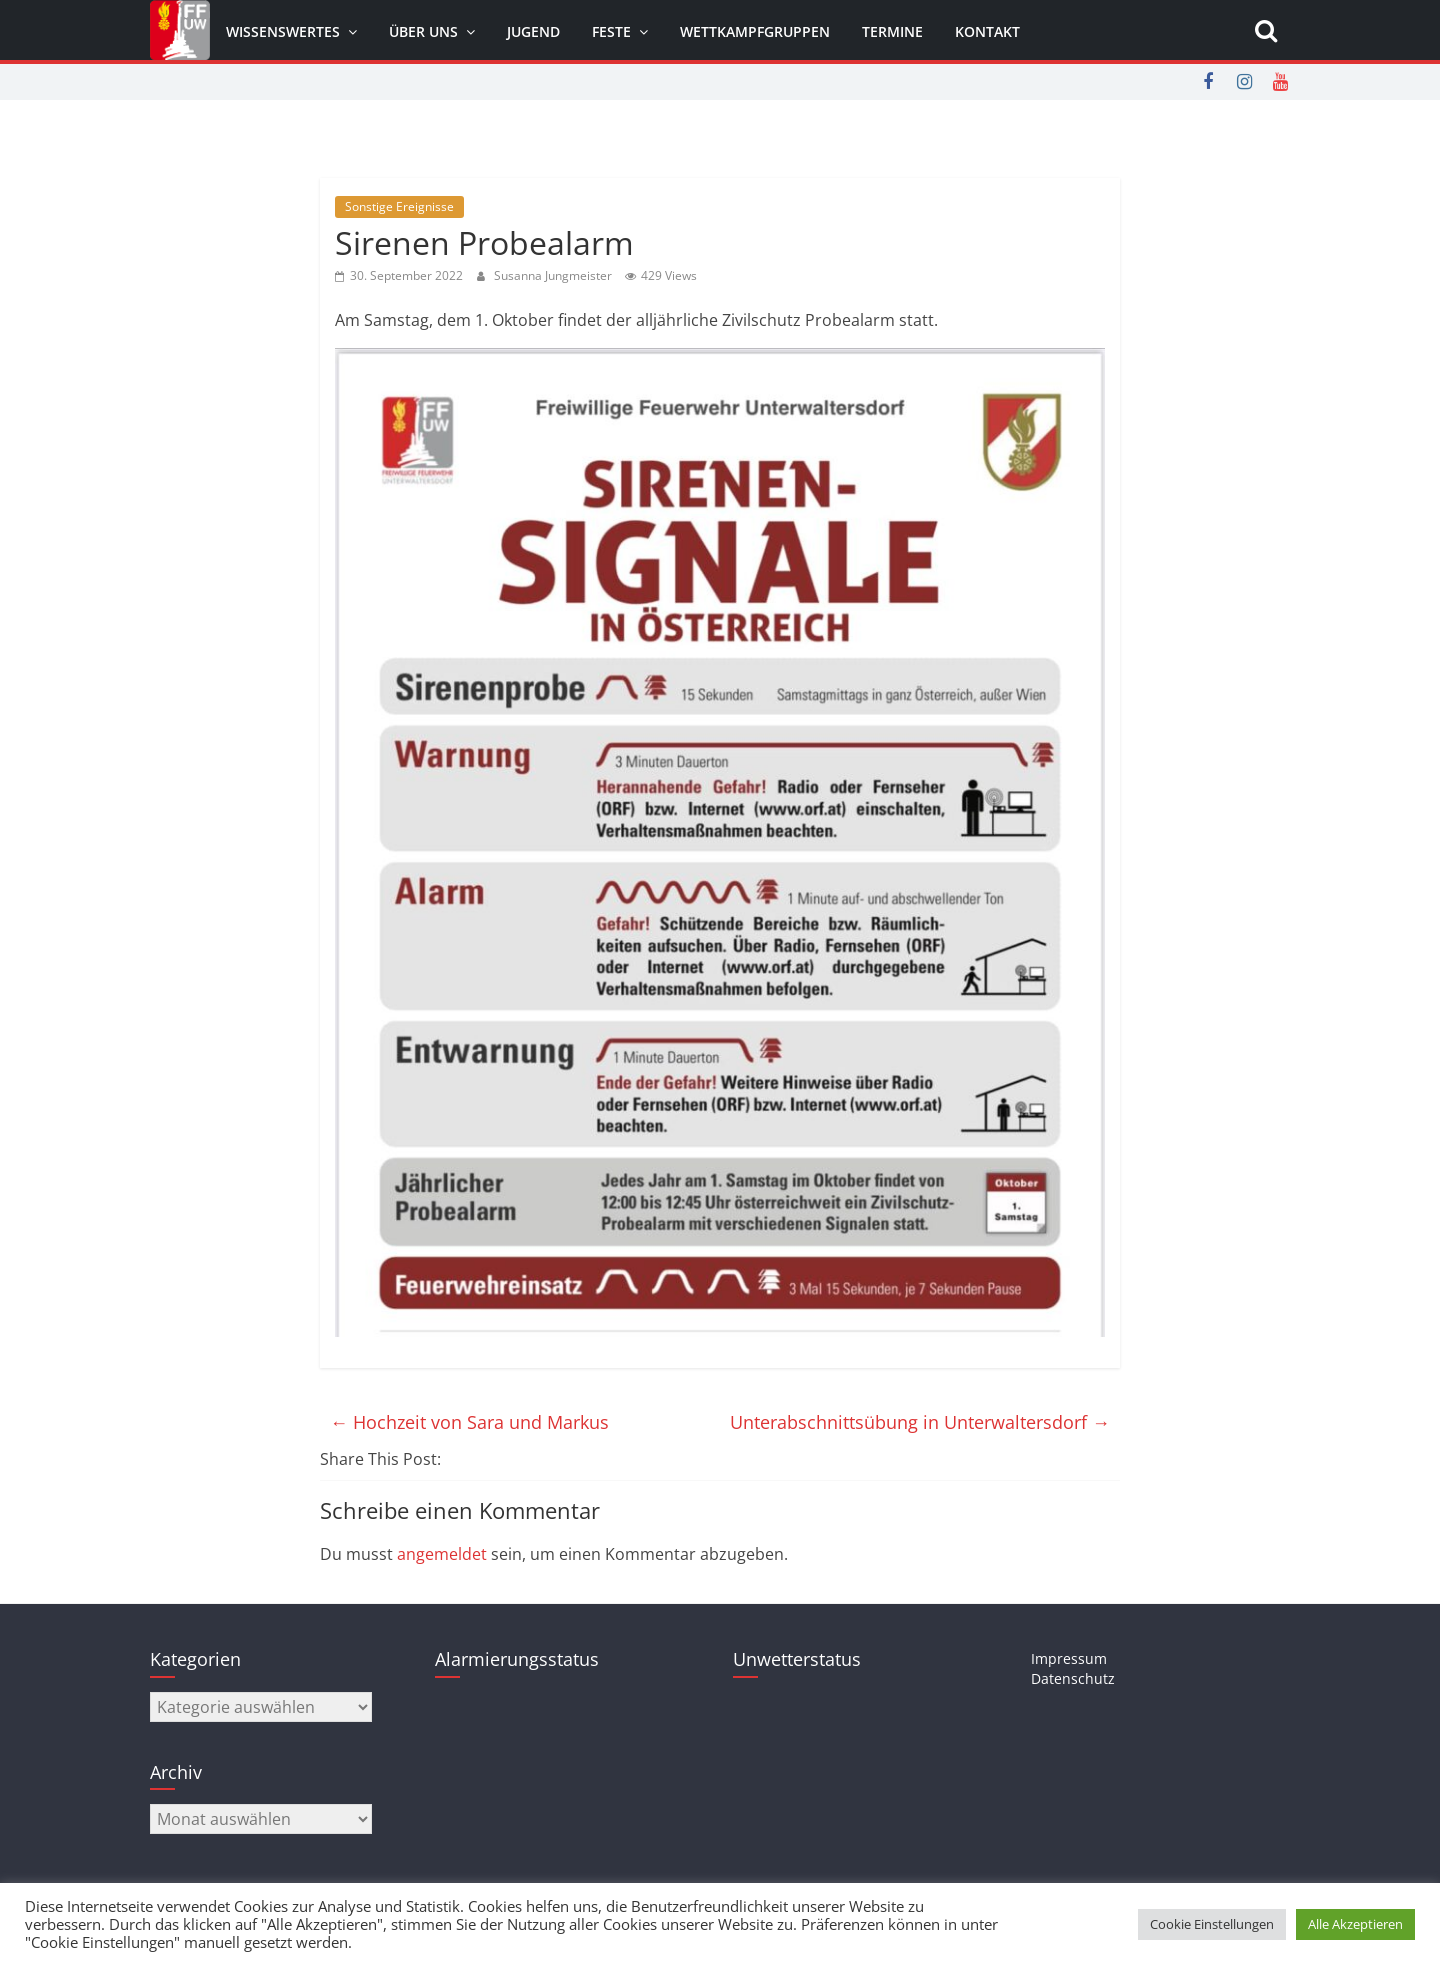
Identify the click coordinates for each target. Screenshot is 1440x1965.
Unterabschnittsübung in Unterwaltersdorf (920, 1422)
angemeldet (442, 1554)
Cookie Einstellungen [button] (1212, 1924)
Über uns (423, 31)
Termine (892, 31)
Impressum (1069, 1658)
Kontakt (987, 31)
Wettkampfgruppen (755, 31)
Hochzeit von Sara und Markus (469, 1422)
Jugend (533, 31)
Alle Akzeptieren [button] (1355, 1924)
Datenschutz (1073, 1678)
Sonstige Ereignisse (399, 206)
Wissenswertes (283, 31)
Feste (611, 31)
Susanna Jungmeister (554, 275)
